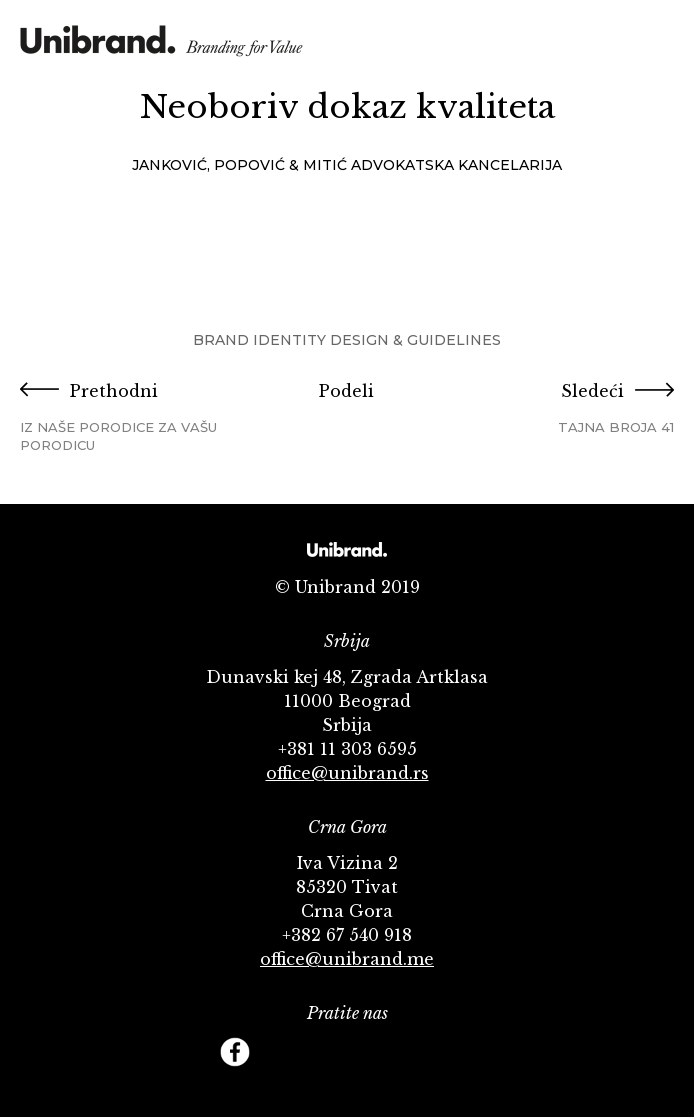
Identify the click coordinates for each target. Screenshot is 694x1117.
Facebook (235, 1052)
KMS (161, 47)
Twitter (280, 1052)
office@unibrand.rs (347, 773)
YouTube (325, 1052)
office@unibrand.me (347, 959)
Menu (659, 43)
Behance (415, 1052)
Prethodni (129, 417)
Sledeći (565, 408)
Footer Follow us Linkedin (460, 1052)
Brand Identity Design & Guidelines (347, 340)
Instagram (370, 1052)
